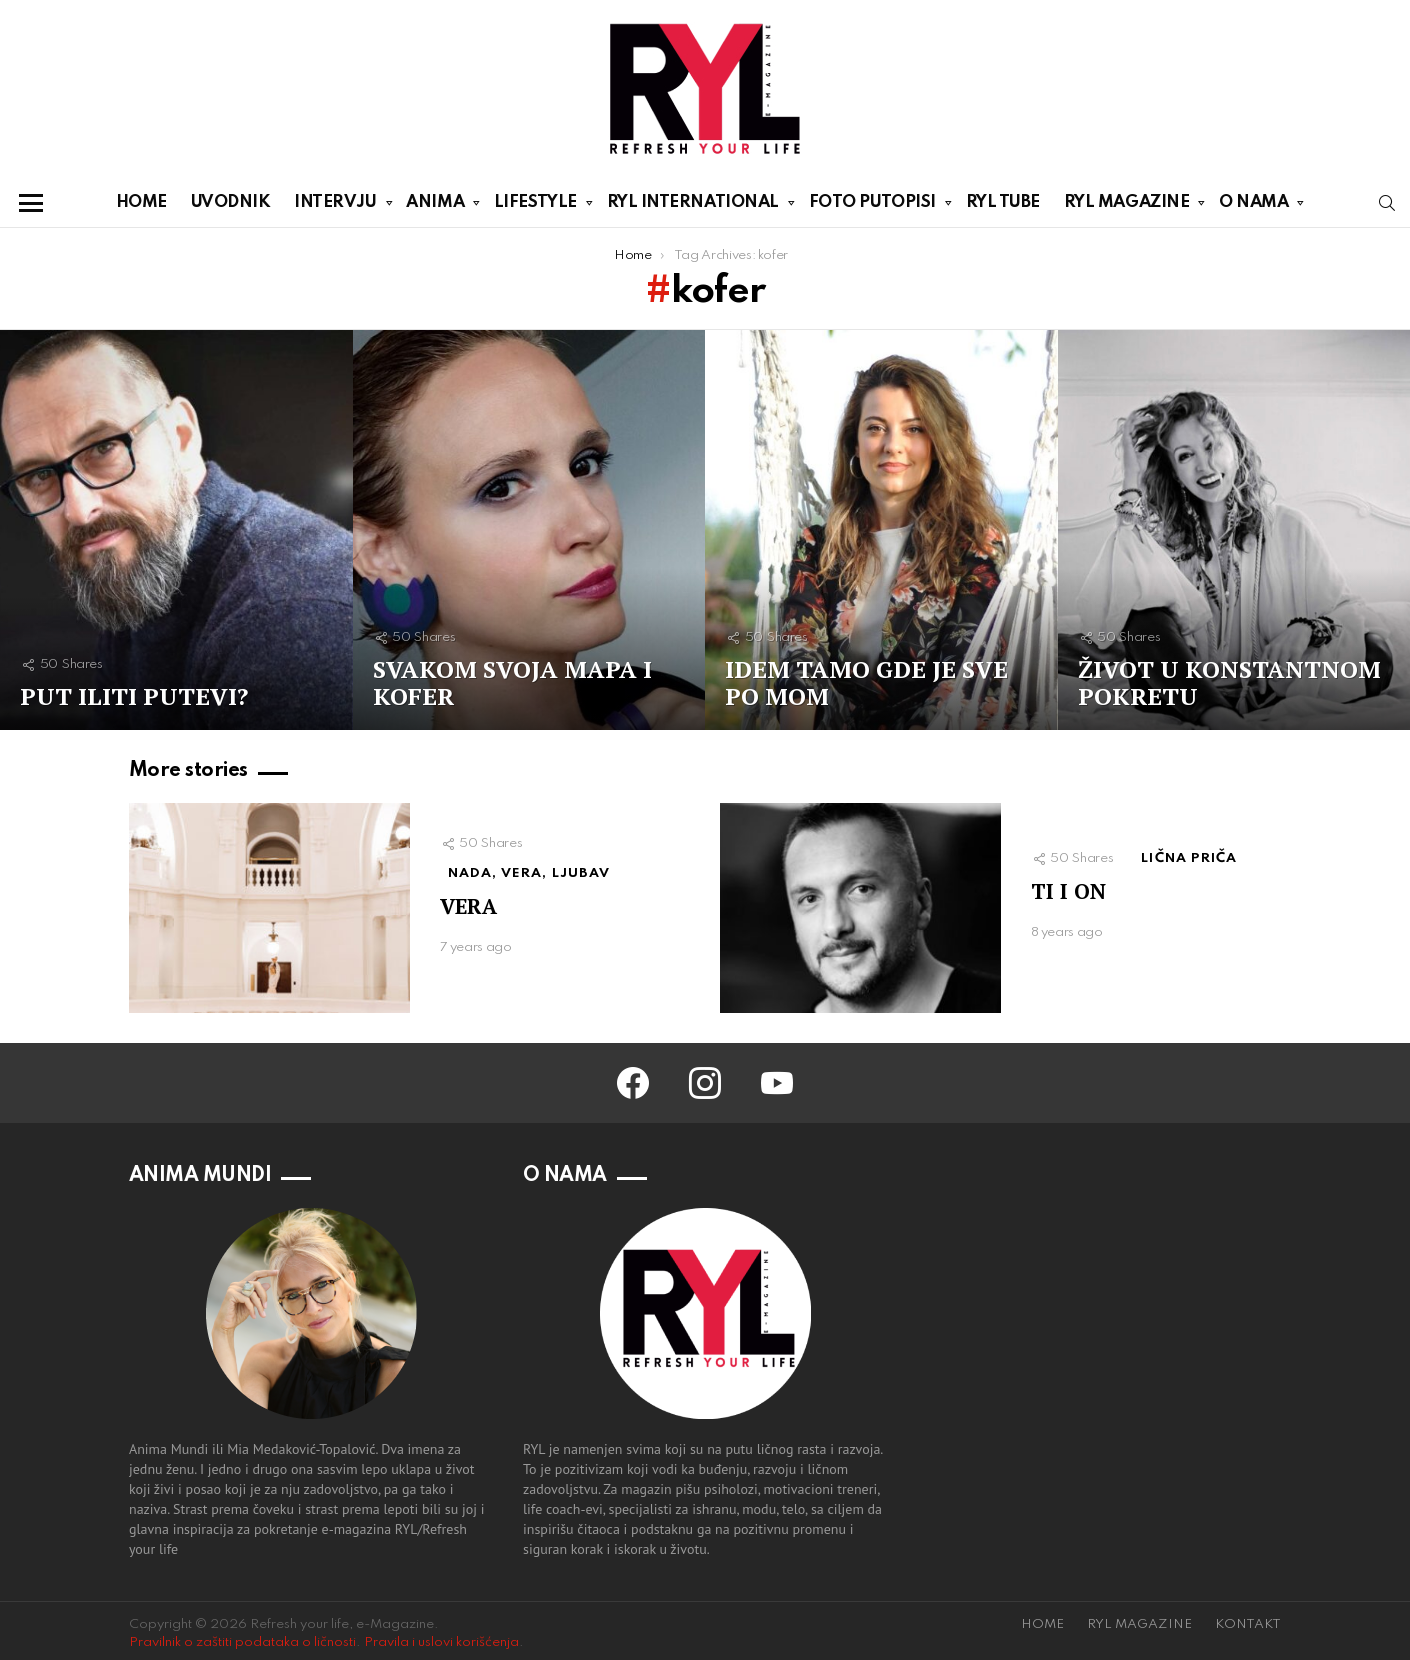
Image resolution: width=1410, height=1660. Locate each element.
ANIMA (435, 206)
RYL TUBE (1003, 202)
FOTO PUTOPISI (872, 206)
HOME (141, 202)
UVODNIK (231, 202)
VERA (468, 906)
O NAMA (1253, 206)
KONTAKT (1248, 1624)
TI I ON (1068, 891)
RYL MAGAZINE (1127, 206)
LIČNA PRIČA (1189, 858)
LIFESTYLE (535, 206)
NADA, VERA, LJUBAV (529, 873)
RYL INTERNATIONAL (693, 206)
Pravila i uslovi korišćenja (441, 1642)
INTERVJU (335, 206)
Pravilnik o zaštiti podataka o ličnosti (242, 1642)
